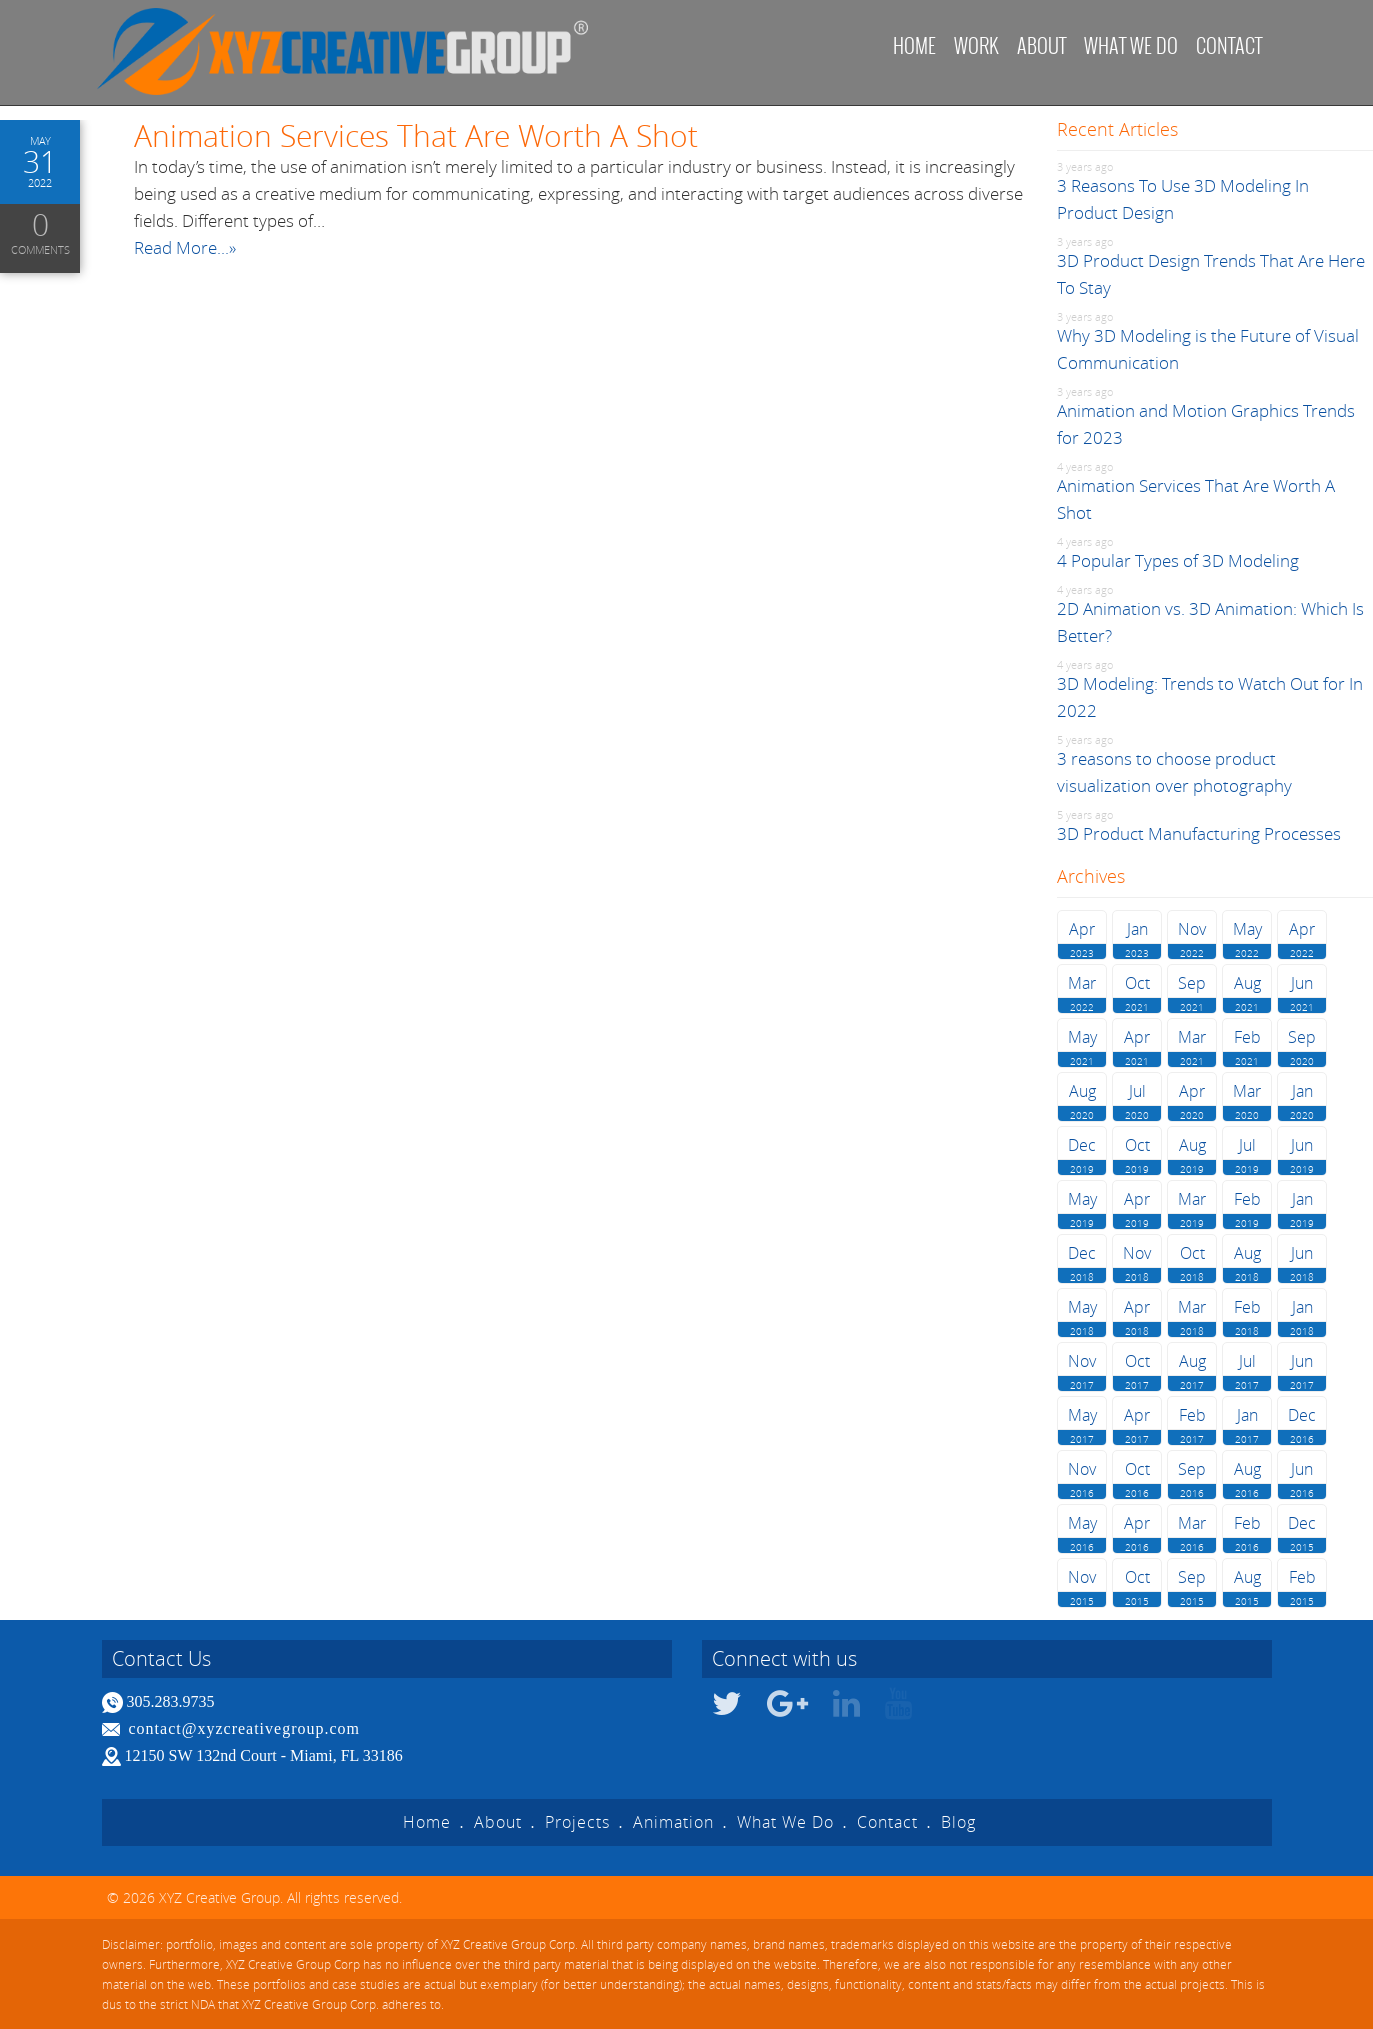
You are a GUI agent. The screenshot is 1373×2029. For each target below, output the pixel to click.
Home (914, 45)
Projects (577, 1822)
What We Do (785, 1822)
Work (976, 45)
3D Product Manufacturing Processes (1199, 833)
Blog (958, 1822)
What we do (1131, 45)
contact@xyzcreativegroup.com (245, 1728)
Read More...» (185, 247)
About (1041, 45)
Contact (1229, 45)
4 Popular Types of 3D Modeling (1178, 560)
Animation (673, 1822)
